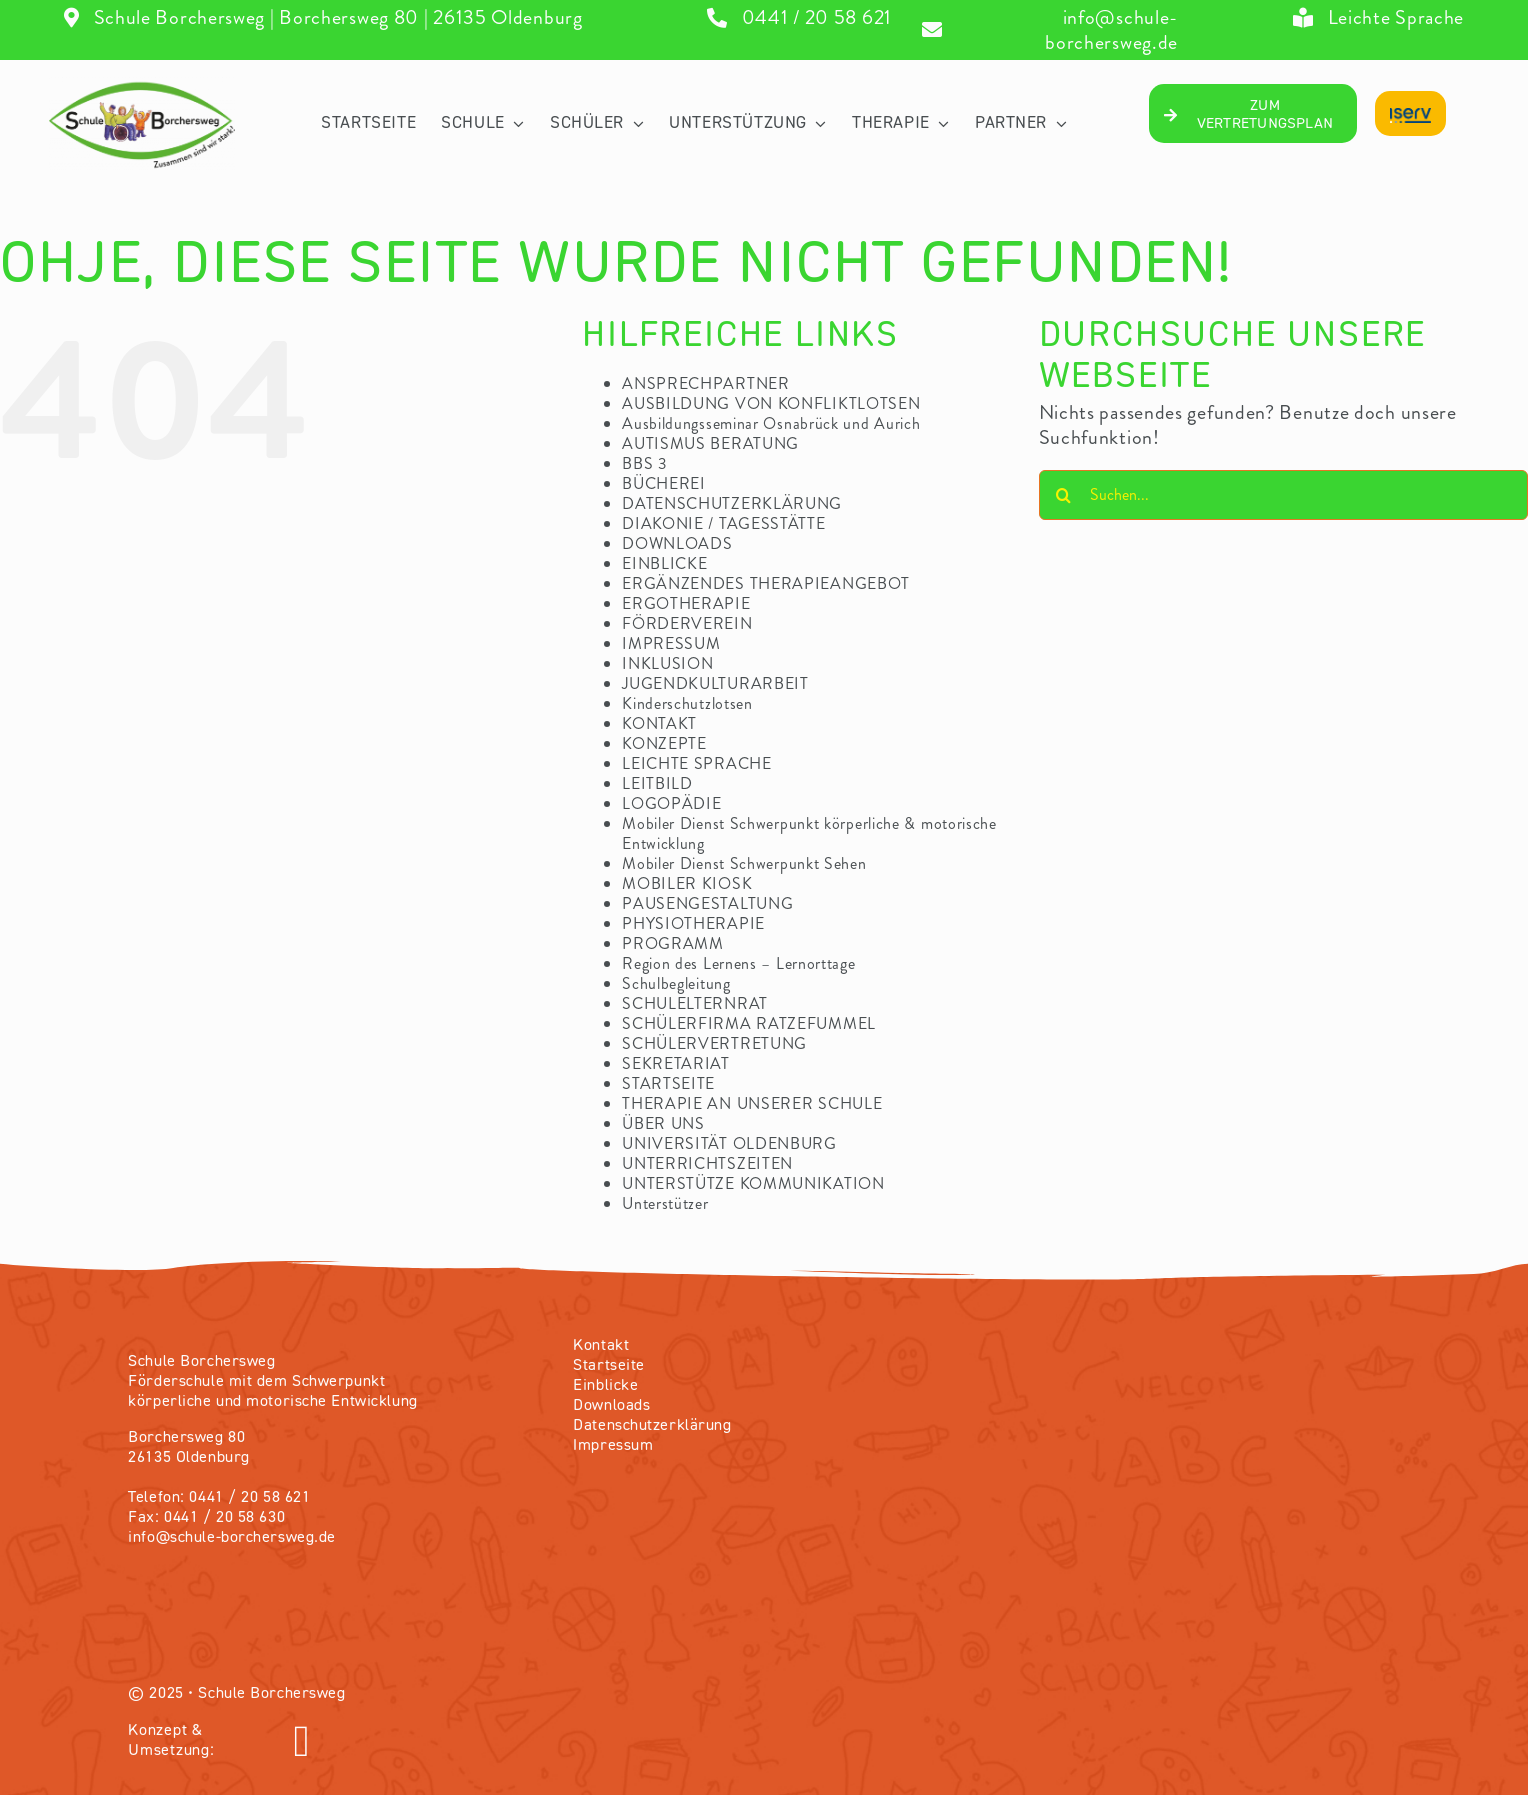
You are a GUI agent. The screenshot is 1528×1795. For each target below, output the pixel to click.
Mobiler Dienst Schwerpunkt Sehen (744, 863)
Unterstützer (665, 1203)
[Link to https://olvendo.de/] (524, 1742)
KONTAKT (659, 723)
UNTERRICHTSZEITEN (707, 1163)
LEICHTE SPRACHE (697, 763)
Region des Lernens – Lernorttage (738, 963)
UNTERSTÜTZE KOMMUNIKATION (753, 1183)
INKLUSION (667, 663)
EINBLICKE (664, 563)
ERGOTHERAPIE (686, 603)
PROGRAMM (673, 943)
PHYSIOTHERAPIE (693, 923)
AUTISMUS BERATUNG (710, 443)
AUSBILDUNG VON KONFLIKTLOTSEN (771, 403)
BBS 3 (645, 463)
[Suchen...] (1283, 495)
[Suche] (1064, 495)
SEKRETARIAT (676, 1063)
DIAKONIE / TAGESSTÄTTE (723, 523)
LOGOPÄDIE (671, 803)
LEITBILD (657, 783)
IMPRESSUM (671, 643)
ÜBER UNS (663, 1123)
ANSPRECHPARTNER (706, 383)
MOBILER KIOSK (687, 883)
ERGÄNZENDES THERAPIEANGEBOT (766, 583)
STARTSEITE (668, 1083)
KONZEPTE (664, 743)
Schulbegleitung (676, 983)
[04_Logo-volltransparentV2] (142, 86)
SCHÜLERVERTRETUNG (714, 1043)
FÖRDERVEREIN (687, 623)
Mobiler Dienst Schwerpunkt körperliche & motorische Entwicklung (809, 833)
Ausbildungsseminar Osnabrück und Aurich (771, 423)
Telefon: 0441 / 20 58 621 (219, 1498)
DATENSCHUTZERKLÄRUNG (732, 503)
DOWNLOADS (677, 543)
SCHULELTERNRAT (695, 1003)
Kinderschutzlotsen (687, 703)
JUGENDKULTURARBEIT (715, 683)
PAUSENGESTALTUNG (707, 903)
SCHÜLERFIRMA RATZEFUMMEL (749, 1023)
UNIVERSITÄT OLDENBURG (729, 1143)
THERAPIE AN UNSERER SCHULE (752, 1103)
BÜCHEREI (664, 483)
